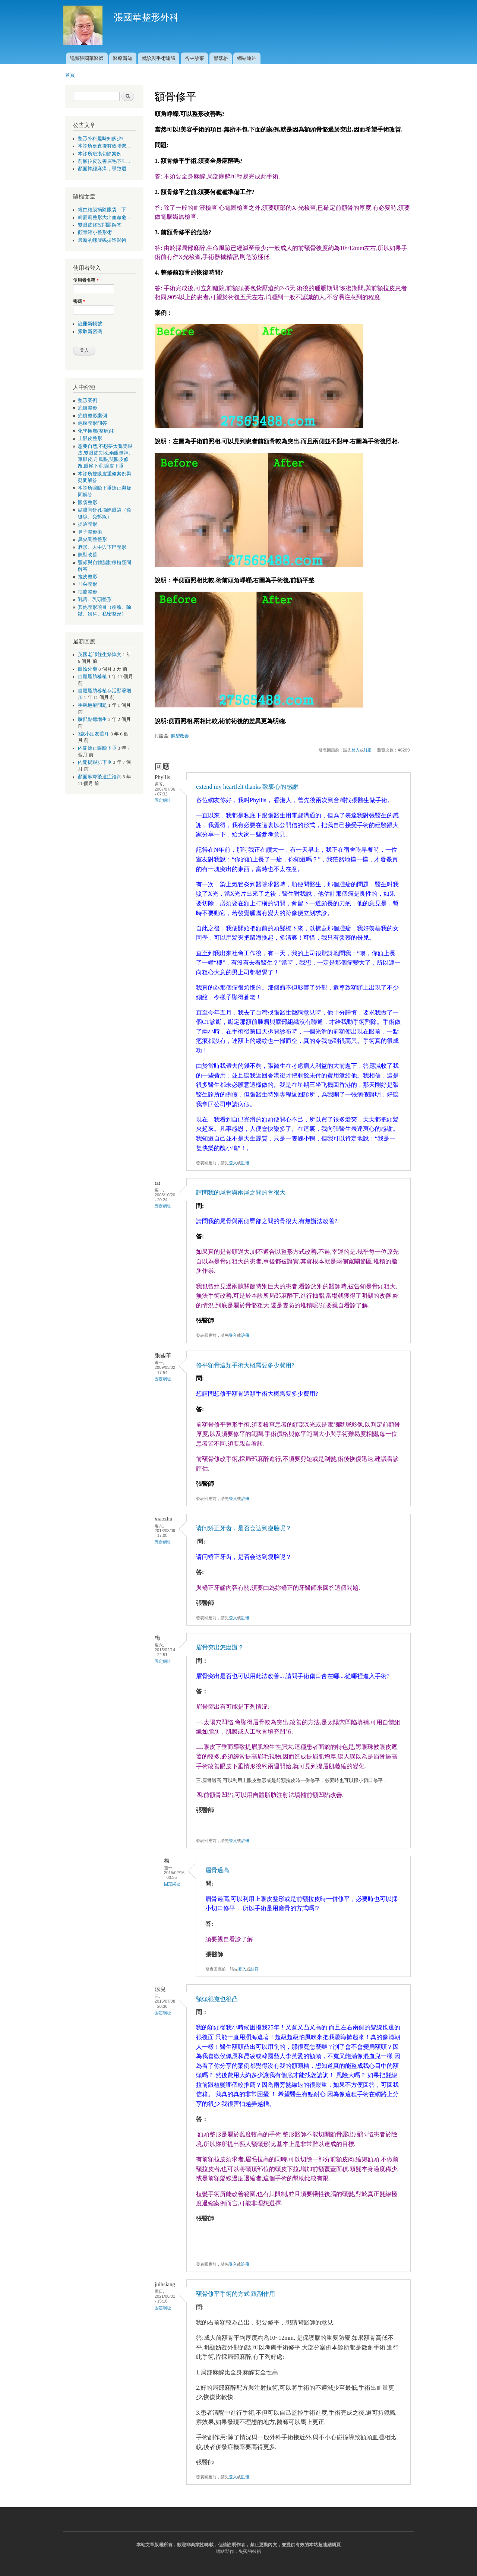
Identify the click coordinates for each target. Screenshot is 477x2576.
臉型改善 (87, 554)
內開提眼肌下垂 (95, 762)
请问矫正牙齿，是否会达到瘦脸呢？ (243, 1528)
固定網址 (163, 800)
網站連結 (246, 58)
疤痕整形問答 (92, 423)
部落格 (221, 58)
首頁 (70, 75)
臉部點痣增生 (92, 719)
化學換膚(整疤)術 (96, 431)
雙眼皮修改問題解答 (99, 225)
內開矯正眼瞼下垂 (97, 748)
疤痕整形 (87, 408)
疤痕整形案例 (92, 415)
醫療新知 (122, 58)
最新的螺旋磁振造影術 (102, 240)
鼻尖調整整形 (92, 539)
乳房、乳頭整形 (95, 599)
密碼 (79, 301)
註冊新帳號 (90, 323)
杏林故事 (194, 58)
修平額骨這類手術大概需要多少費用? (245, 1365)
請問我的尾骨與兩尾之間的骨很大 (240, 1192)
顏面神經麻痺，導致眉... (104, 168)
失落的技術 (249, 2551)
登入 (355, 750)
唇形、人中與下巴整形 (102, 547)
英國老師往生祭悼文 (99, 654)
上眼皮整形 (90, 438)
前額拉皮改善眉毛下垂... (104, 161)
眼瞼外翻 (87, 669)
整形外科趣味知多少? (101, 138)
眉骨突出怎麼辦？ (220, 1647)
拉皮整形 (87, 576)
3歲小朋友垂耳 (93, 734)
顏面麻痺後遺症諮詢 (99, 776)
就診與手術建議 (159, 58)
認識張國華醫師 (87, 58)
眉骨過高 (217, 1870)
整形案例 (87, 400)
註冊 (368, 750)
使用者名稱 (86, 280)
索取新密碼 (90, 331)
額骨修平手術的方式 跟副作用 (235, 2293)
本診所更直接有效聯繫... (104, 146)
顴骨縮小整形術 (95, 232)
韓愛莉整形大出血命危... (104, 217)
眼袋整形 (87, 502)
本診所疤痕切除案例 (99, 153)
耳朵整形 (87, 584)
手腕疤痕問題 (92, 705)
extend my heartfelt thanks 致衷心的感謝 (247, 786)
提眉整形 (87, 524)
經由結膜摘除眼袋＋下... (104, 209)
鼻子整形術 (90, 532)
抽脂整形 (87, 592)
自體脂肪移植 (92, 676)
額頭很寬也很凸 (217, 1999)
